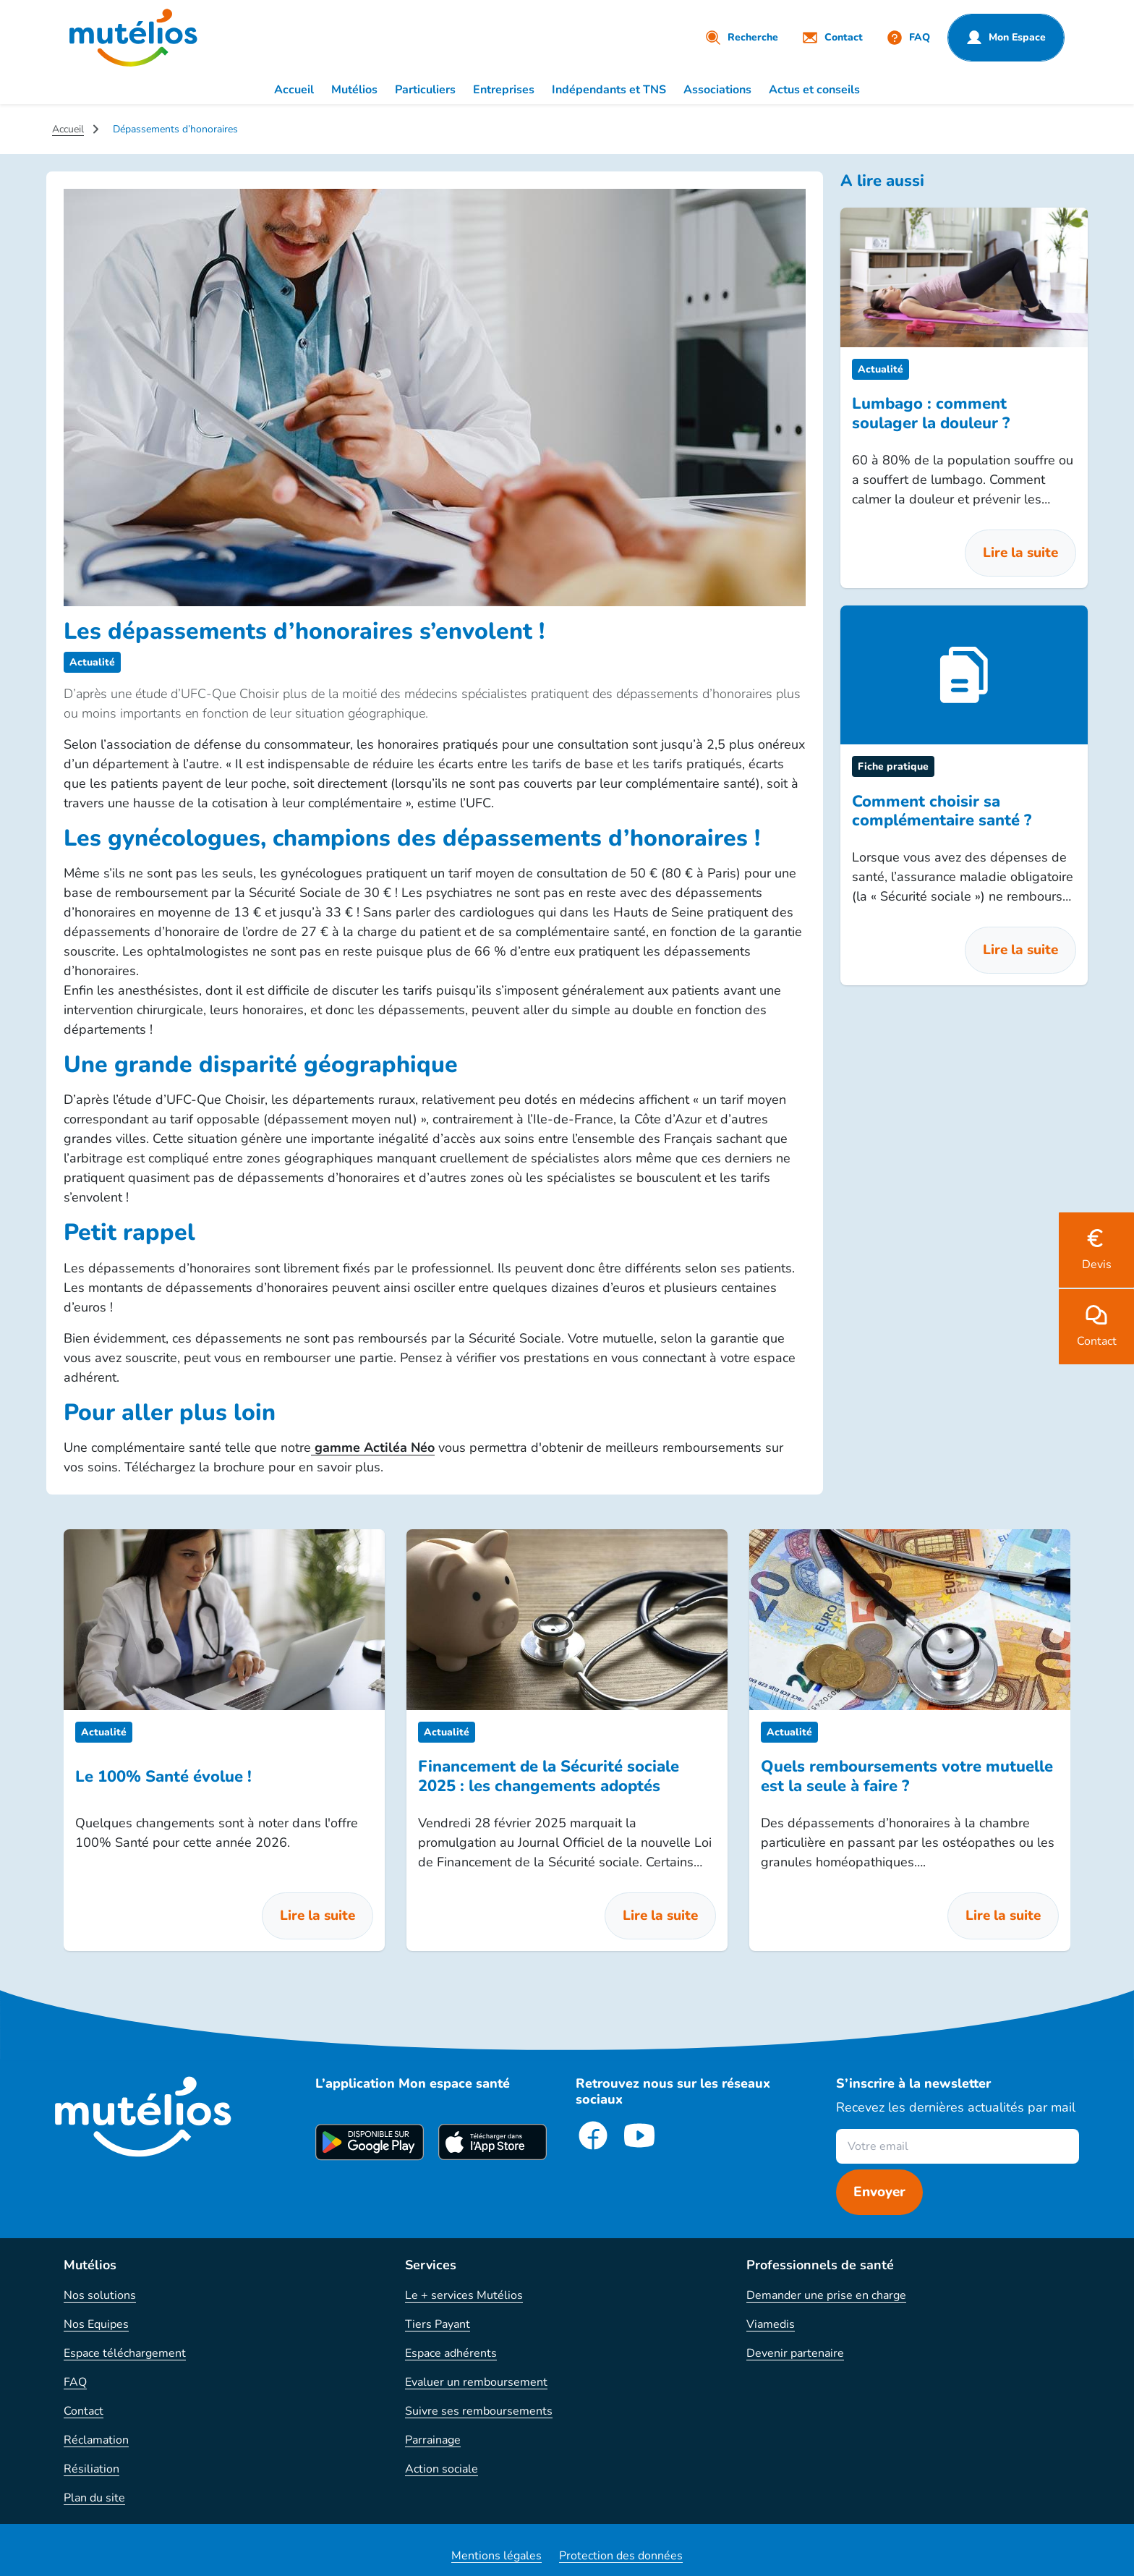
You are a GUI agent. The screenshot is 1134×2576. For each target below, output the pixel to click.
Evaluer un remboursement (476, 2382)
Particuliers (425, 90)
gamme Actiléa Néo (373, 1447)
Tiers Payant (437, 2324)
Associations (717, 90)
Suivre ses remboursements (479, 2411)
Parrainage (433, 2440)
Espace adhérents (451, 2353)
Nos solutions (100, 2295)
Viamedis (770, 2324)
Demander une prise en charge (826, 2295)
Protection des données (621, 2556)
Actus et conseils (814, 90)
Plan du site (94, 2498)
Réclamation (96, 2440)
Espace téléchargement (125, 2353)
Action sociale (441, 2469)
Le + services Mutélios (464, 2295)
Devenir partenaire (795, 2353)
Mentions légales (496, 2556)
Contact (83, 2411)
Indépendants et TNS (609, 90)
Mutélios (354, 90)
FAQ (75, 2382)
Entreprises (503, 90)
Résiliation (91, 2469)
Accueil (294, 90)
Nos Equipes (96, 2324)
